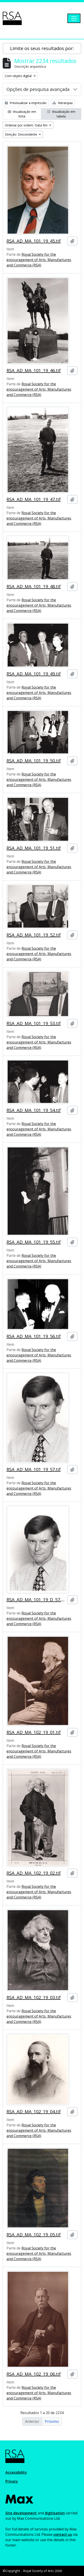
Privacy (11, 2481)
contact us (62, 2534)
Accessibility (16, 2472)
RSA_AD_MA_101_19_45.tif (33, 241)
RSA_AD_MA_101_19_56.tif (33, 1336)
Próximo (52, 2421)
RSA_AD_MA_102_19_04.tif (33, 2111)
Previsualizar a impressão (26, 103)
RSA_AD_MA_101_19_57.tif (33, 1469)
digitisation (55, 2513)
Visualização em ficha (22, 113)
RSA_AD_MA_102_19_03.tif (33, 1997)
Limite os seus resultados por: (42, 48)
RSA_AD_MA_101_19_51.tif (33, 848)
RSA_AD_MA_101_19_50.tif (33, 760)
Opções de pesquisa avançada (37, 89)
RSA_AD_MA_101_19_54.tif (33, 1110)
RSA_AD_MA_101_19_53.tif (33, 1023)
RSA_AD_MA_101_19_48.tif (33, 586)
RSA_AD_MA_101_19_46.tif (33, 370)
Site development (21, 2513)
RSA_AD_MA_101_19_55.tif (33, 1242)
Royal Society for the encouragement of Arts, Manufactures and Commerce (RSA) (38, 260)
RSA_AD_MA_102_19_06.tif (33, 2374)
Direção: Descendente (21, 134)
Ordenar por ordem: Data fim (26, 125)
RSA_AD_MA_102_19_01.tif (33, 1732)
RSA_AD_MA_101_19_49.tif (33, 674)
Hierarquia (62, 103)
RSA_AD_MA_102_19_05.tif (33, 2234)
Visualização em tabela (61, 113)
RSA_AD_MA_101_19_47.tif (33, 499)
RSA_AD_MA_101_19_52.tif (33, 935)
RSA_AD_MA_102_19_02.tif (33, 1873)
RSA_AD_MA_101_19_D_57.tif (35, 1599)
